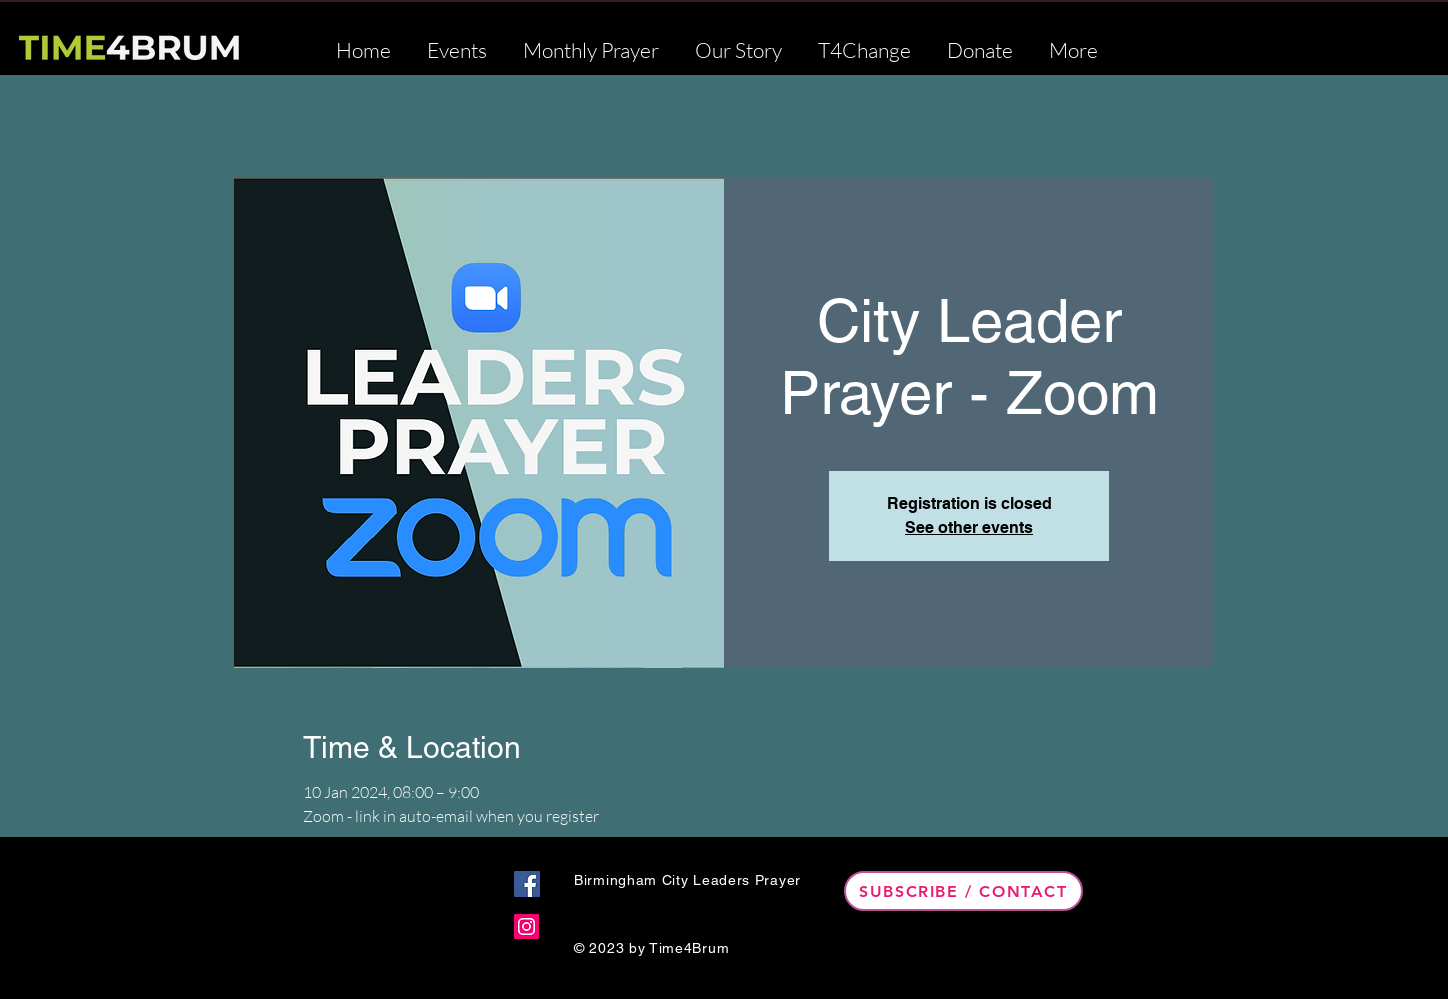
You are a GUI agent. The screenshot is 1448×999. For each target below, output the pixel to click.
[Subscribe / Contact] (963, 891)
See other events (969, 527)
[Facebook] (527, 884)
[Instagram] (526, 926)
